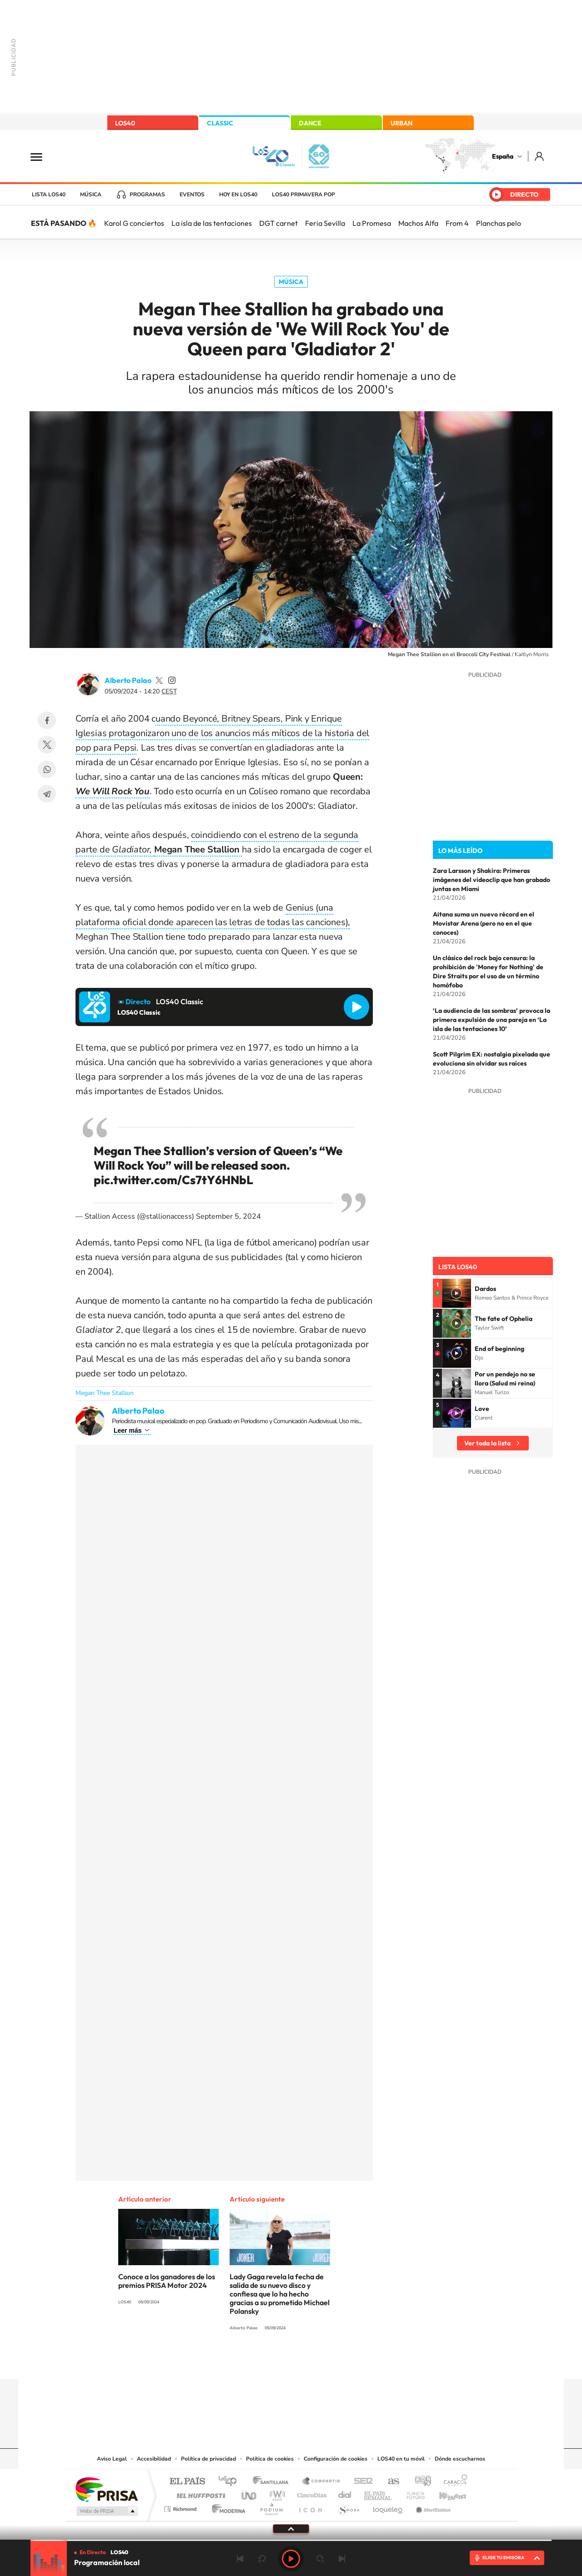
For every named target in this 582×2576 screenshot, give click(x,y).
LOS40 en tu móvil (401, 2458)
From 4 (457, 223)
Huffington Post (199, 2493)
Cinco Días (310, 2493)
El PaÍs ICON (310, 2506)
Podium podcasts (271, 2506)
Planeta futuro (412, 2493)
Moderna (226, 2506)
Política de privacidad (208, 2458)
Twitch (327, 2361)
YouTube (273, 2361)
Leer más (127, 1430)
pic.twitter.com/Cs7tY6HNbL (173, 1179)
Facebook (47, 720)
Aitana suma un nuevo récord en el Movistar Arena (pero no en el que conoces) (483, 923)
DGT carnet (278, 223)
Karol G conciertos (134, 223)
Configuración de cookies (335, 2458)
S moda (348, 2506)
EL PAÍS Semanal (378, 2493)
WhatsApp (47, 769)
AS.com (389, 2481)
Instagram (236, 2361)
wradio (275, 2493)
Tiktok (254, 2361)
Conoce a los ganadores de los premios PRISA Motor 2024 (166, 2281)
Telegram (47, 793)
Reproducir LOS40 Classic (356, 1007)
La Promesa (371, 223)
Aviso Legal (112, 2458)
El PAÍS (187, 2481)
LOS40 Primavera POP (303, 194)
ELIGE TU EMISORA (503, 2558)
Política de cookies (270, 2458)
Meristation (431, 2506)
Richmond (181, 2506)
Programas (147, 194)
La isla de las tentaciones (211, 223)
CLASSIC (220, 123)
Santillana (273, 2481)
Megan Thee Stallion (104, 1393)
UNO (249, 2493)
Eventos (192, 194)
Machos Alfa (418, 223)
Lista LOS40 (48, 194)
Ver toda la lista (487, 1443)
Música (90, 194)
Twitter (47, 744)
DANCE (310, 123)
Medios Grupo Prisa (106, 2511)
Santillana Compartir (321, 2481)
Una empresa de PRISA (106, 2489)
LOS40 (125, 123)
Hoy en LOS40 (238, 194)
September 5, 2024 (228, 1216)
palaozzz (159, 680)
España (502, 156)
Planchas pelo (498, 223)
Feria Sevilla (325, 223)
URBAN (401, 123)
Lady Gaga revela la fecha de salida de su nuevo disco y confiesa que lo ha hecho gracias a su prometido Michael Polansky (280, 2294)
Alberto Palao (128, 680)
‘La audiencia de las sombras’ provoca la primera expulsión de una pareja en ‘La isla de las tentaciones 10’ (491, 1019)
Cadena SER (360, 2481)
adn (419, 2481)
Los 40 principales (231, 2481)
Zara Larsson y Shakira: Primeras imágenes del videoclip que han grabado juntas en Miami (491, 880)
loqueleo (388, 2506)
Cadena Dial (345, 2493)
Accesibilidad (154, 2458)
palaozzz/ (172, 680)
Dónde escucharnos (460, 2458)
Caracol (453, 2481)
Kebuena (444, 2493)
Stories (345, 2361)
